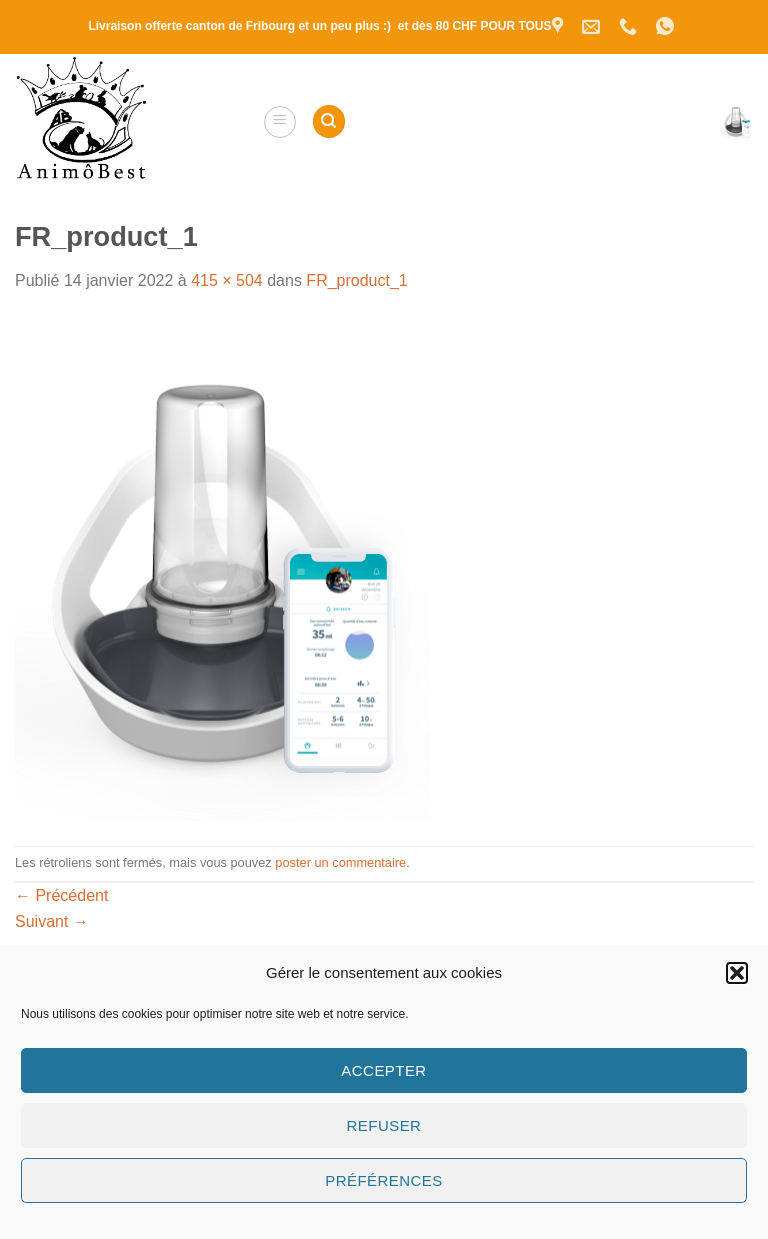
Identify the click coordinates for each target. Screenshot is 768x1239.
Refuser (384, 1125)
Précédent (61, 895)
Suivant (52, 921)
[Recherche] (329, 121)
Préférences (383, 1180)
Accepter (383, 1070)
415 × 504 (227, 280)
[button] (737, 973)
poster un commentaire (340, 862)
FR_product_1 (356, 280)
